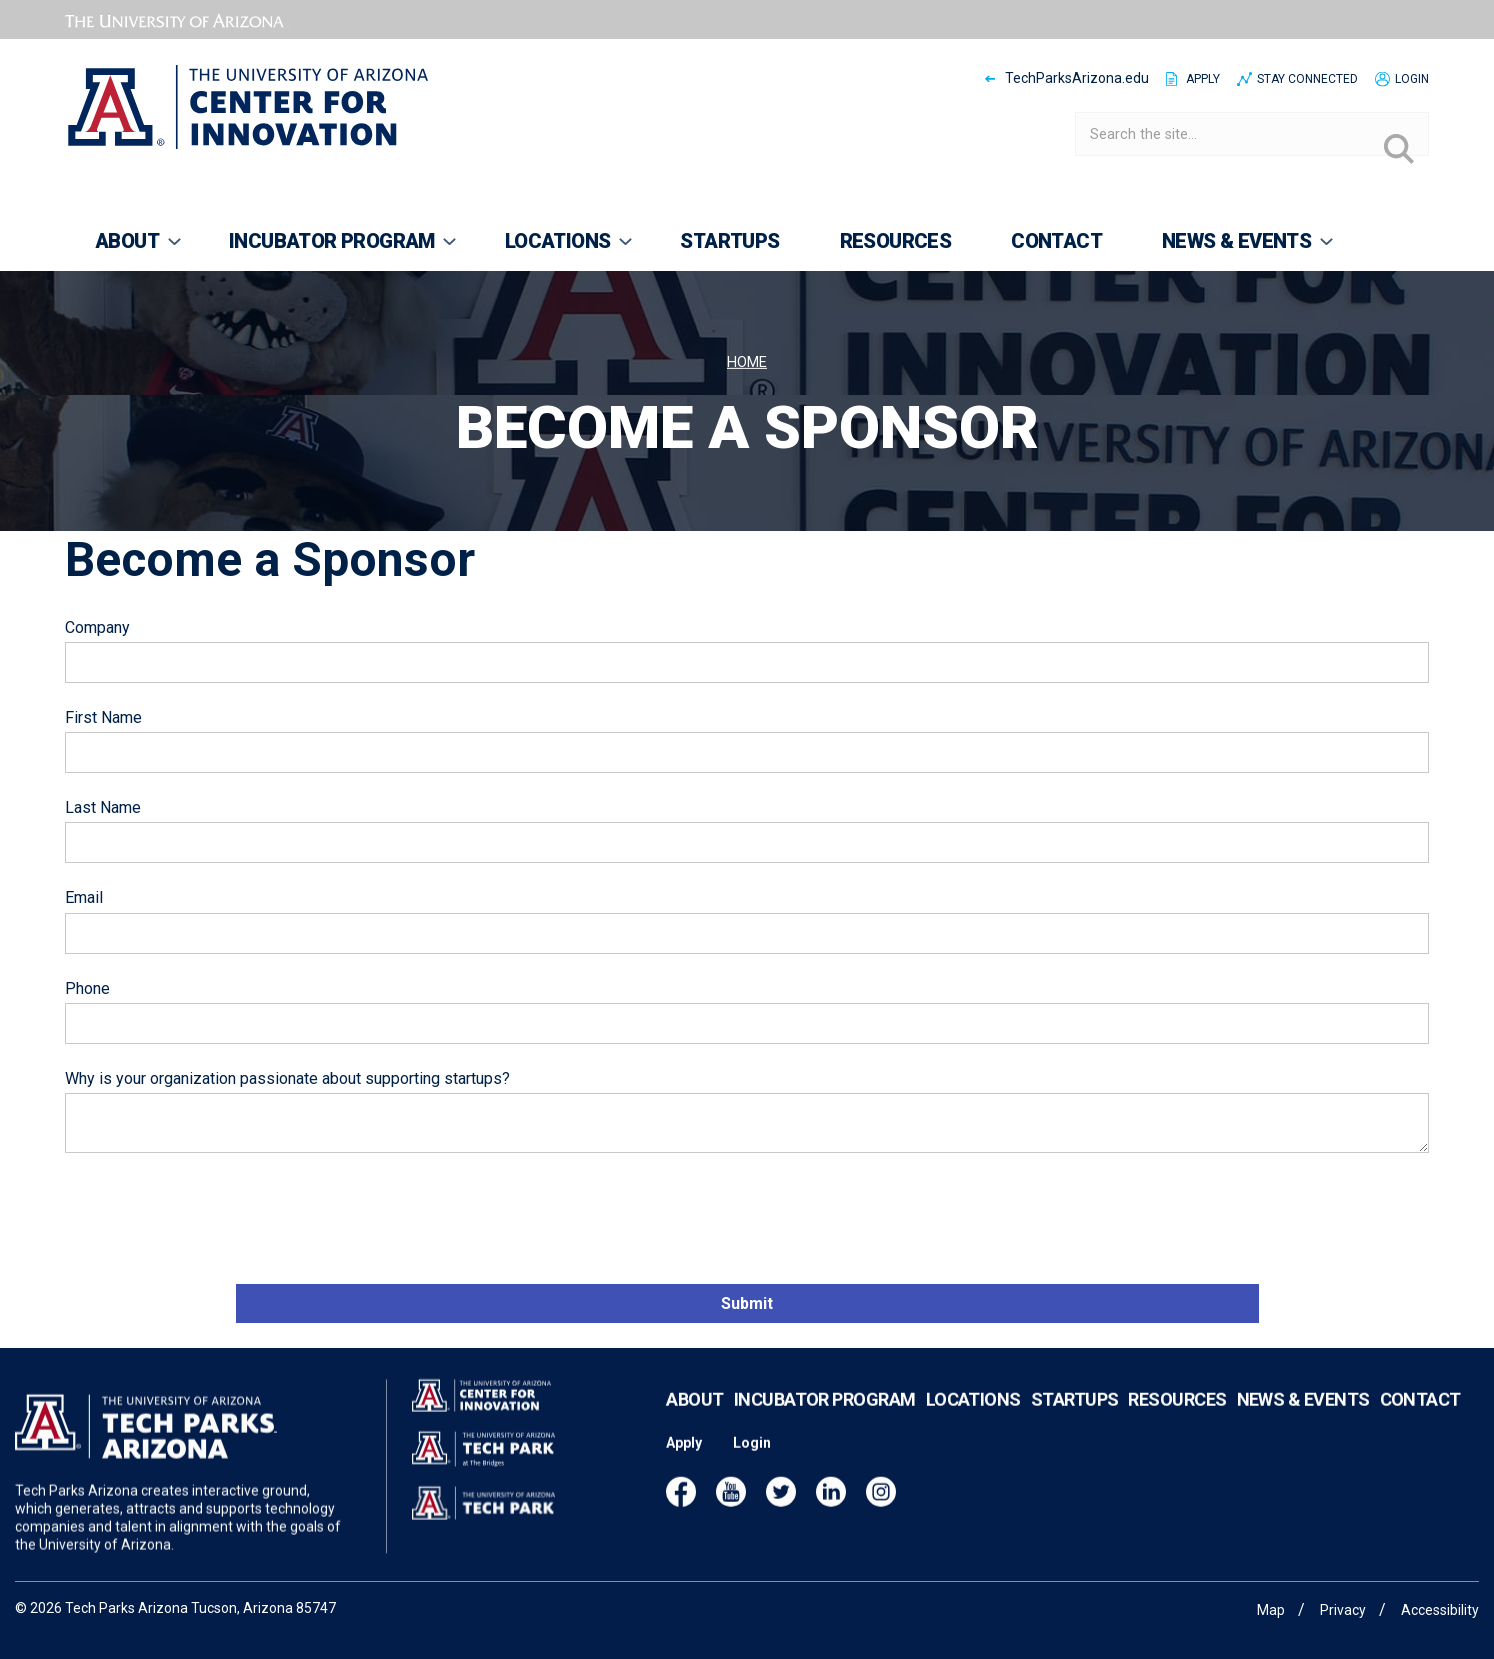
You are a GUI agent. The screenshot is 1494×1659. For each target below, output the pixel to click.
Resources (1177, 1420)
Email (84, 897)
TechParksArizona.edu (1077, 78)
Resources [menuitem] (896, 241)
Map (1271, 1610)
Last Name (103, 807)
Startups (1075, 1420)
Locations (973, 1420)
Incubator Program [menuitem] (329, 250)
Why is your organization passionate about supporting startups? (287, 1078)
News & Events (1303, 1420)
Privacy (1343, 1610)
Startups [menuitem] (729, 241)
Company (97, 627)
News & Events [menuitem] (1234, 250)
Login (1412, 79)
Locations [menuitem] (555, 250)
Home (747, 362)
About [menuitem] (124, 250)
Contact (1420, 1420)
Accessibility (1440, 1610)
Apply (1203, 79)
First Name (103, 717)
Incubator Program (825, 1420)
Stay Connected (1307, 79)
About (694, 1420)
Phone (87, 988)
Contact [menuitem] (1056, 241)
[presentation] (217, 1221)
